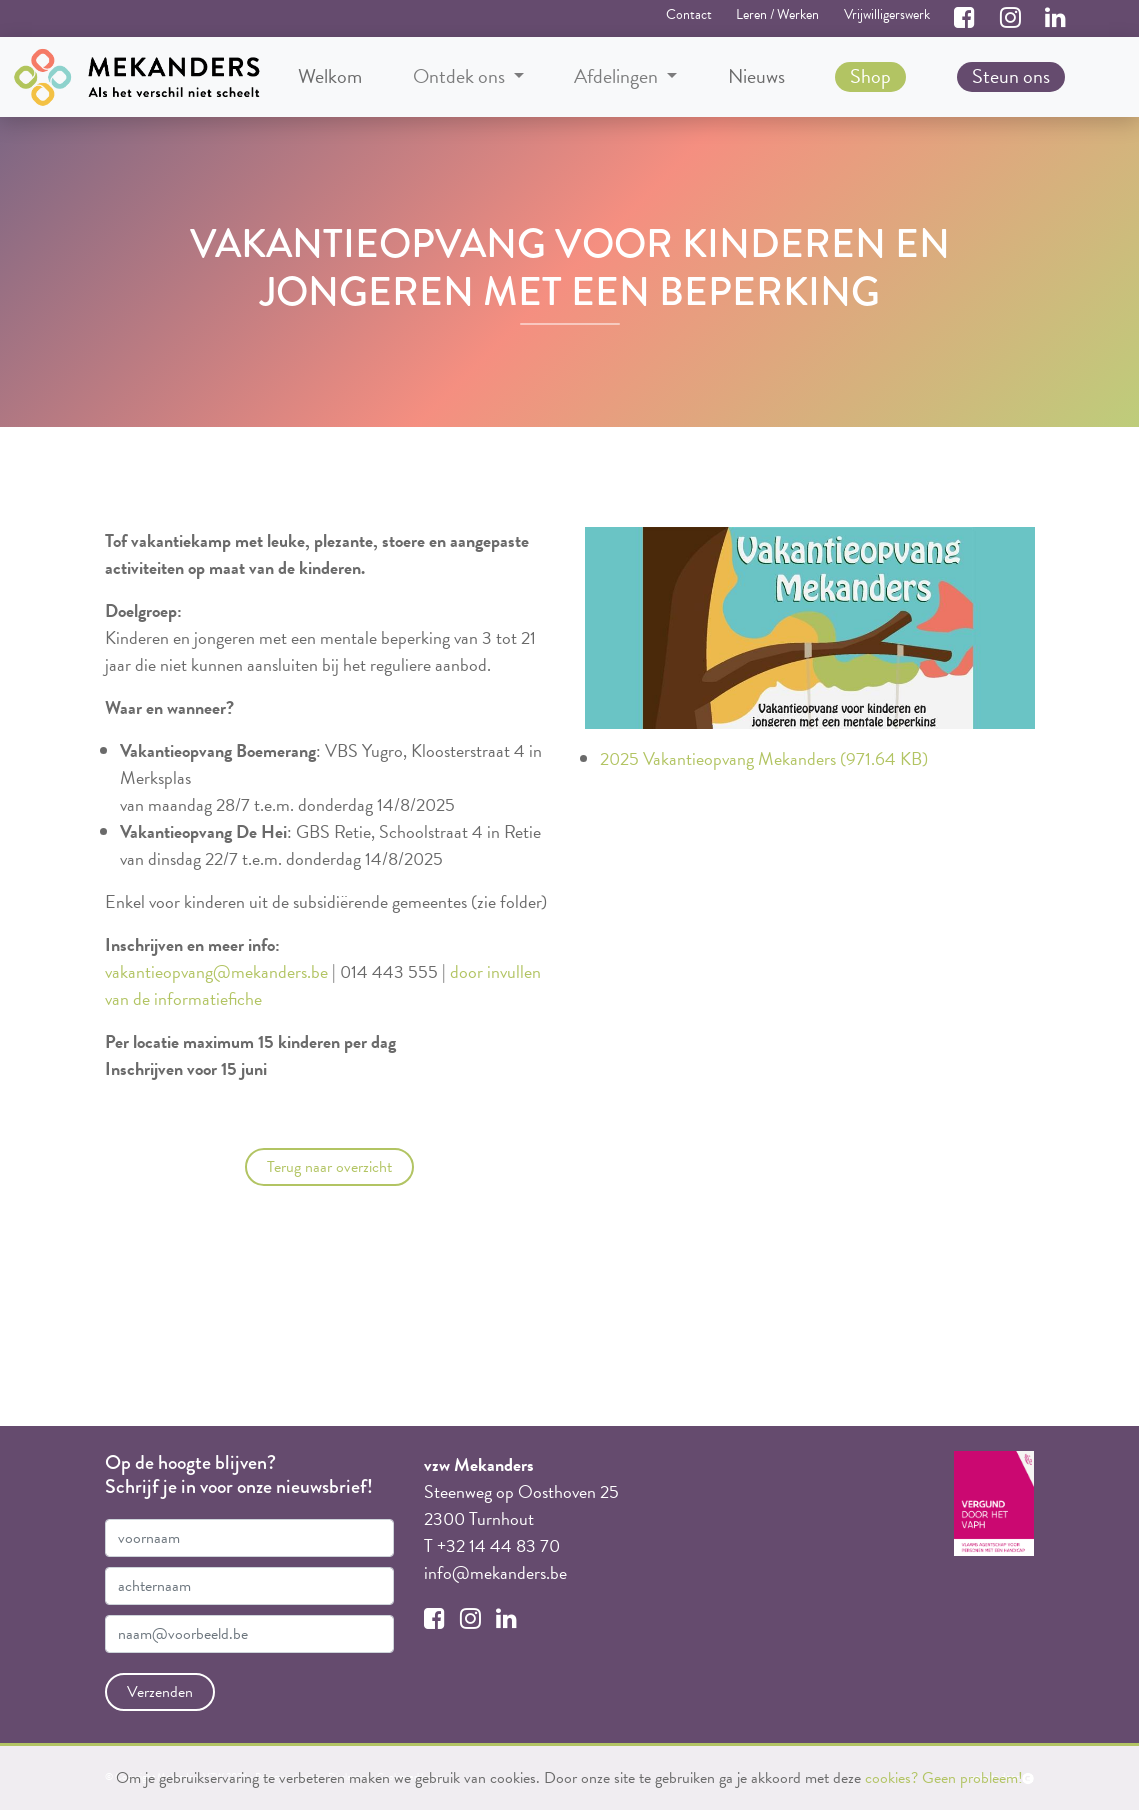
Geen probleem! (972, 1778)
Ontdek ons (461, 76)
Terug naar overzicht (329, 1167)
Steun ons (1011, 76)
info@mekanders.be (495, 1572)
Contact (689, 14)
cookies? (891, 1778)
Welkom (330, 76)
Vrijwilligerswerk (887, 14)
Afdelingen (618, 76)
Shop (870, 76)
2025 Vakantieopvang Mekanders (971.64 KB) (764, 758)
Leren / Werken (777, 14)
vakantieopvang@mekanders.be (216, 971)
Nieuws (756, 76)
